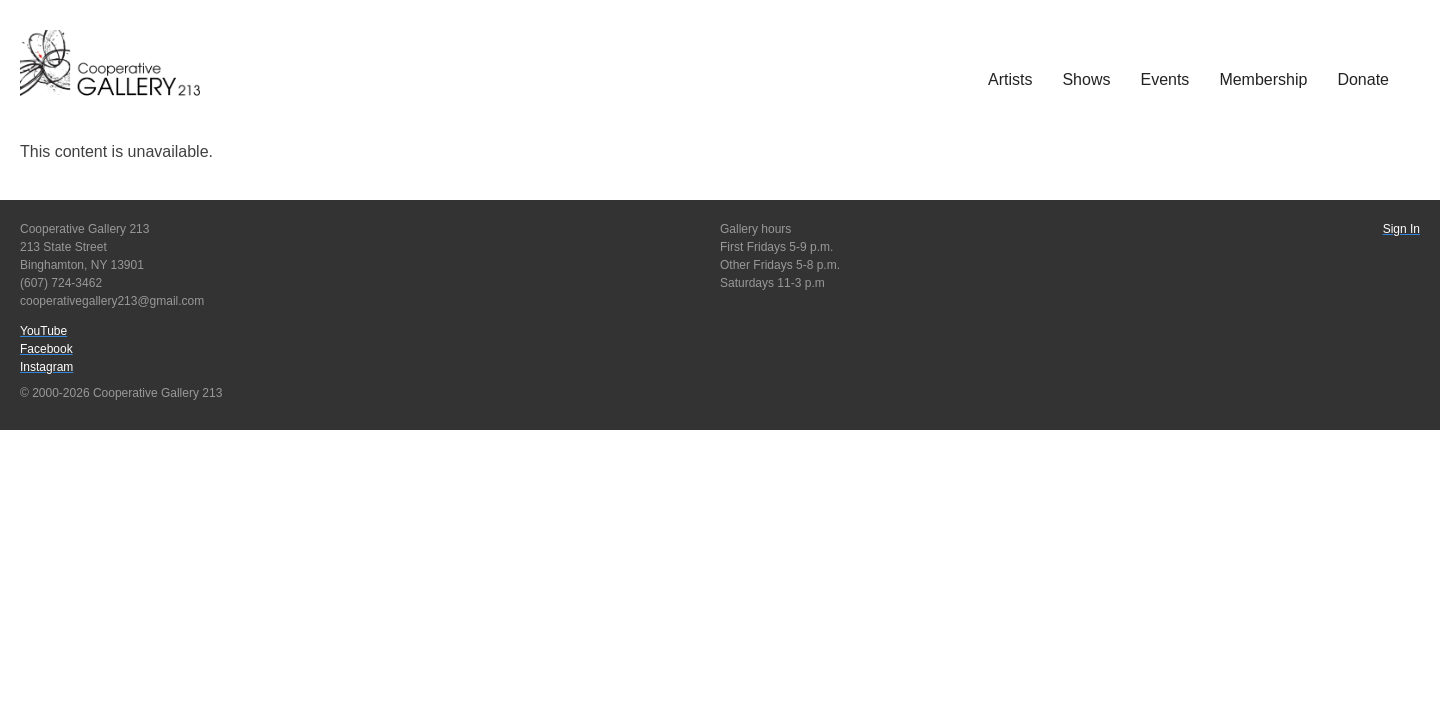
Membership (1263, 79)
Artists (1010, 79)
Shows (1086, 79)
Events (1164, 79)
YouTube (43, 331)
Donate (1363, 79)
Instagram (46, 367)
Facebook (46, 349)
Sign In (1401, 229)
